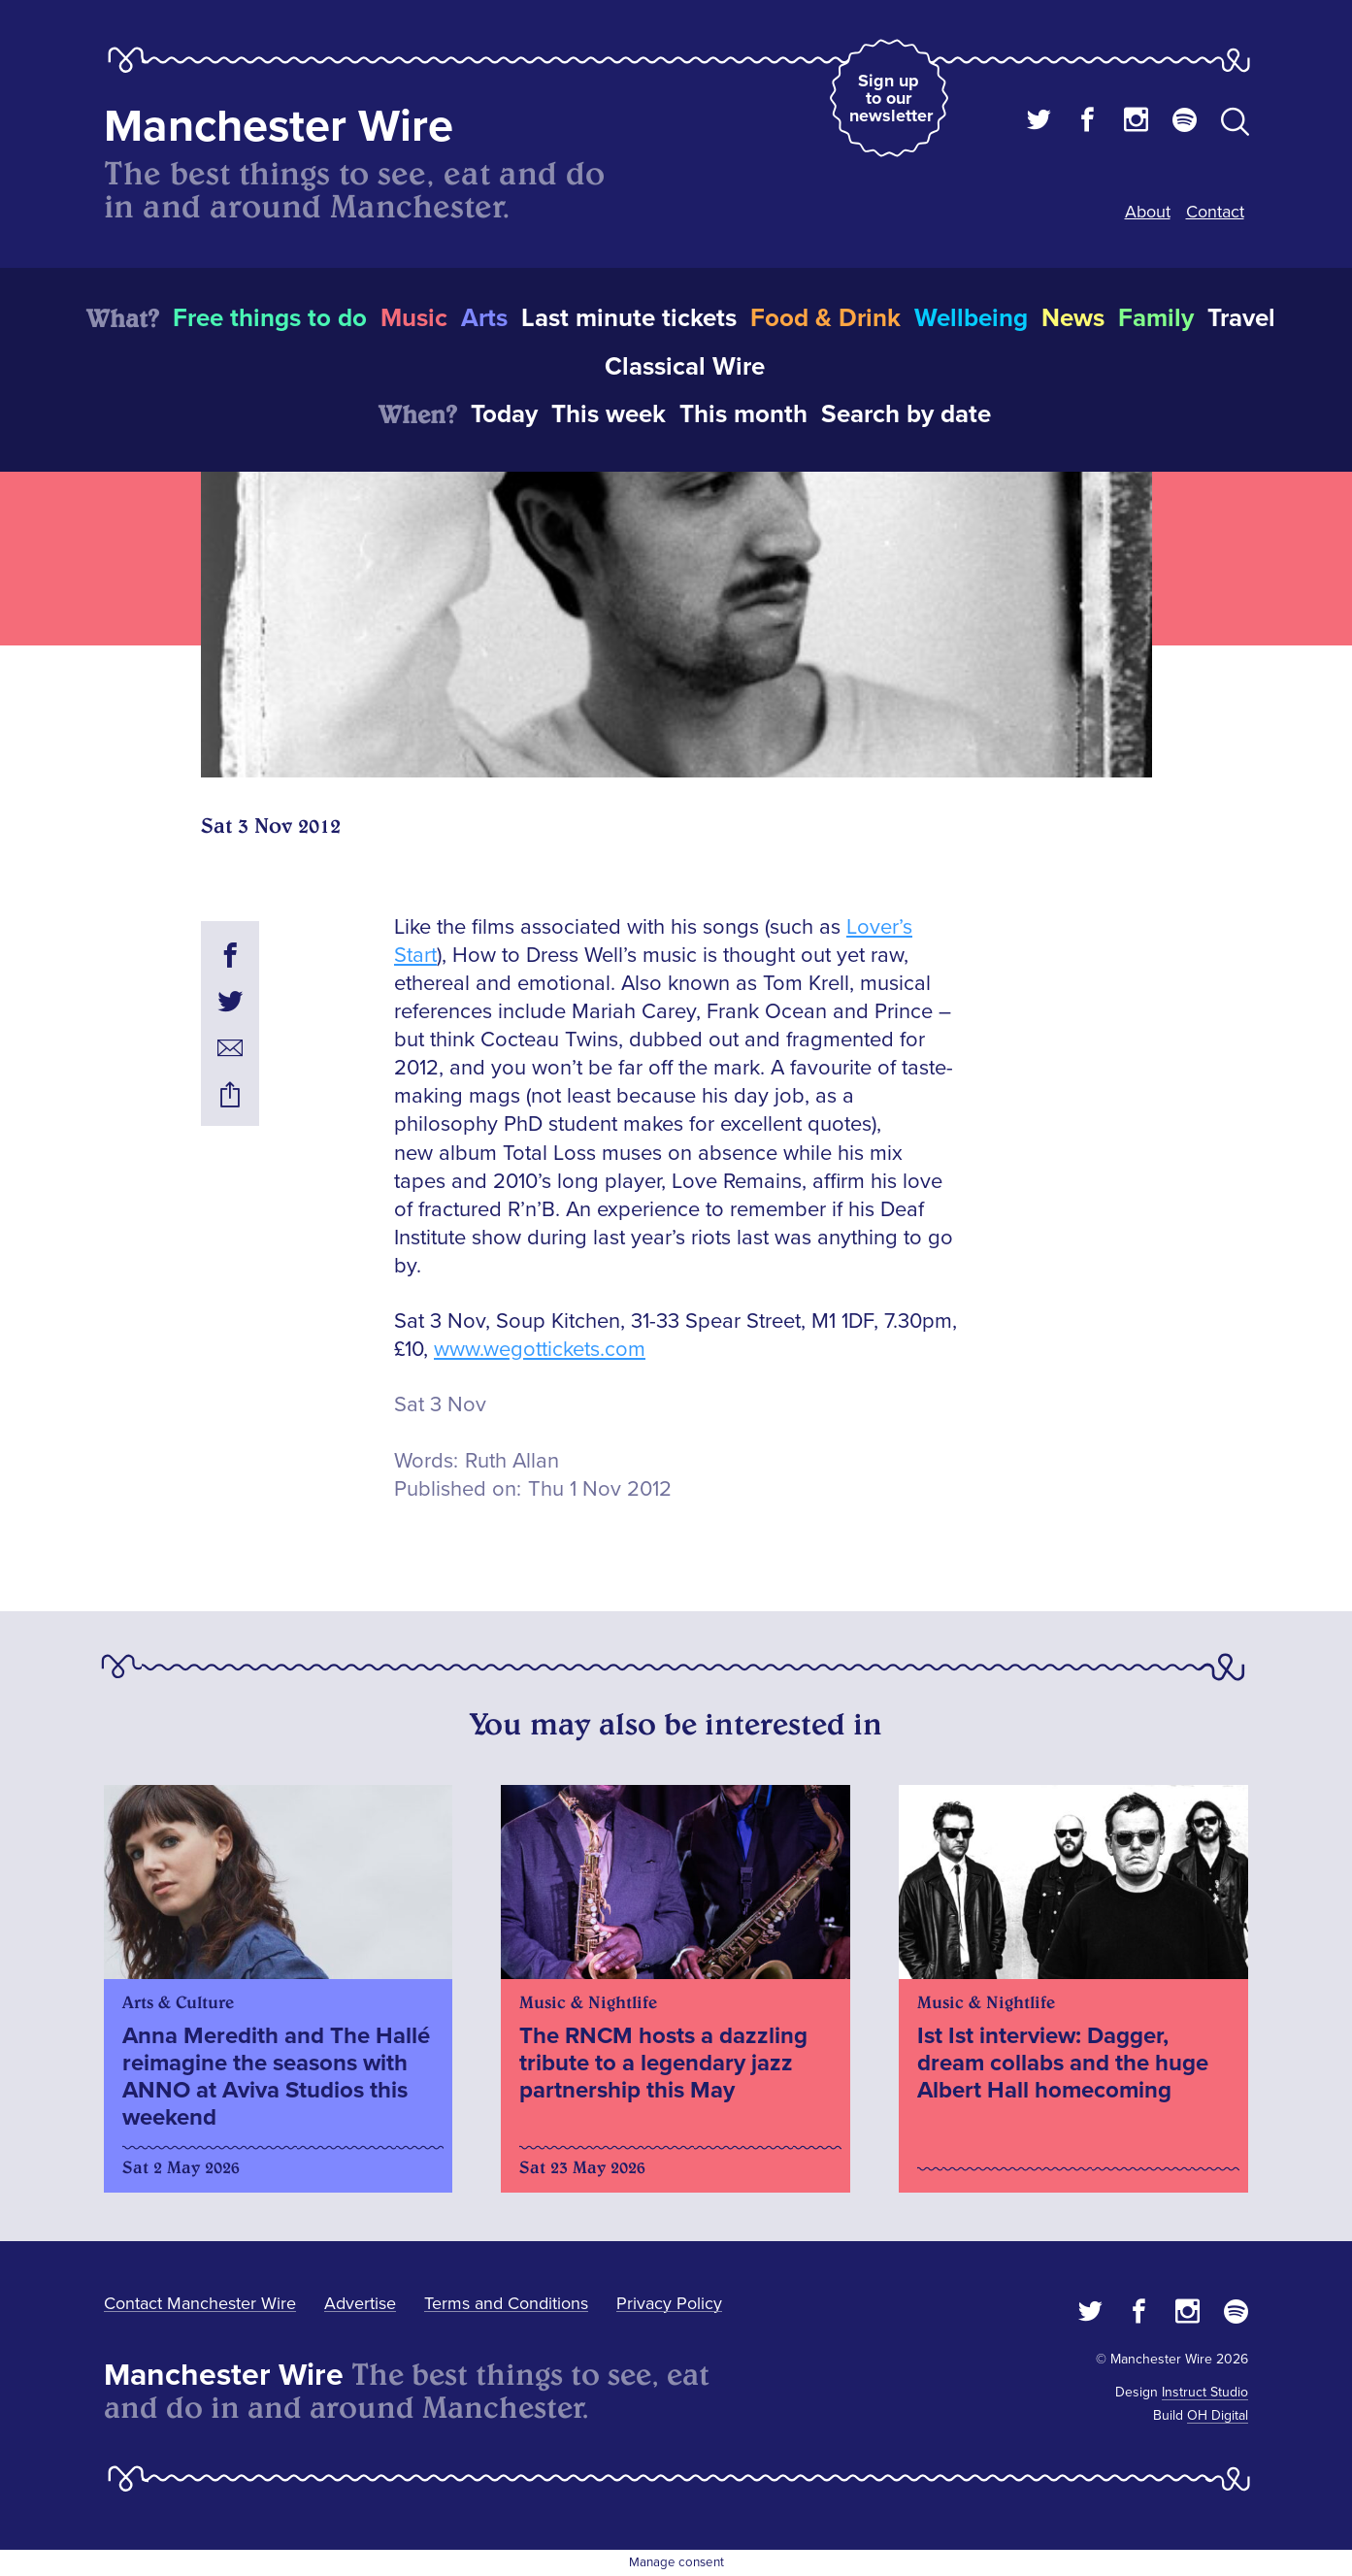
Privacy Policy (669, 2303)
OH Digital (1217, 2415)
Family (1156, 318)
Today (504, 414)
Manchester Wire (278, 126)
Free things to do (270, 318)
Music (413, 318)
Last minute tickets (629, 318)
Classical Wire (685, 366)
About (1148, 211)
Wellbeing (971, 318)
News (1073, 318)
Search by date (906, 414)
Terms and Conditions (506, 2303)
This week (608, 414)
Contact (1215, 211)
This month (743, 414)
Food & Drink (825, 318)
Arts (484, 318)
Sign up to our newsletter (891, 98)
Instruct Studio (1205, 2392)
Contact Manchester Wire (200, 2303)
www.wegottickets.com (539, 1350)
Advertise (360, 2303)
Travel (1241, 318)
